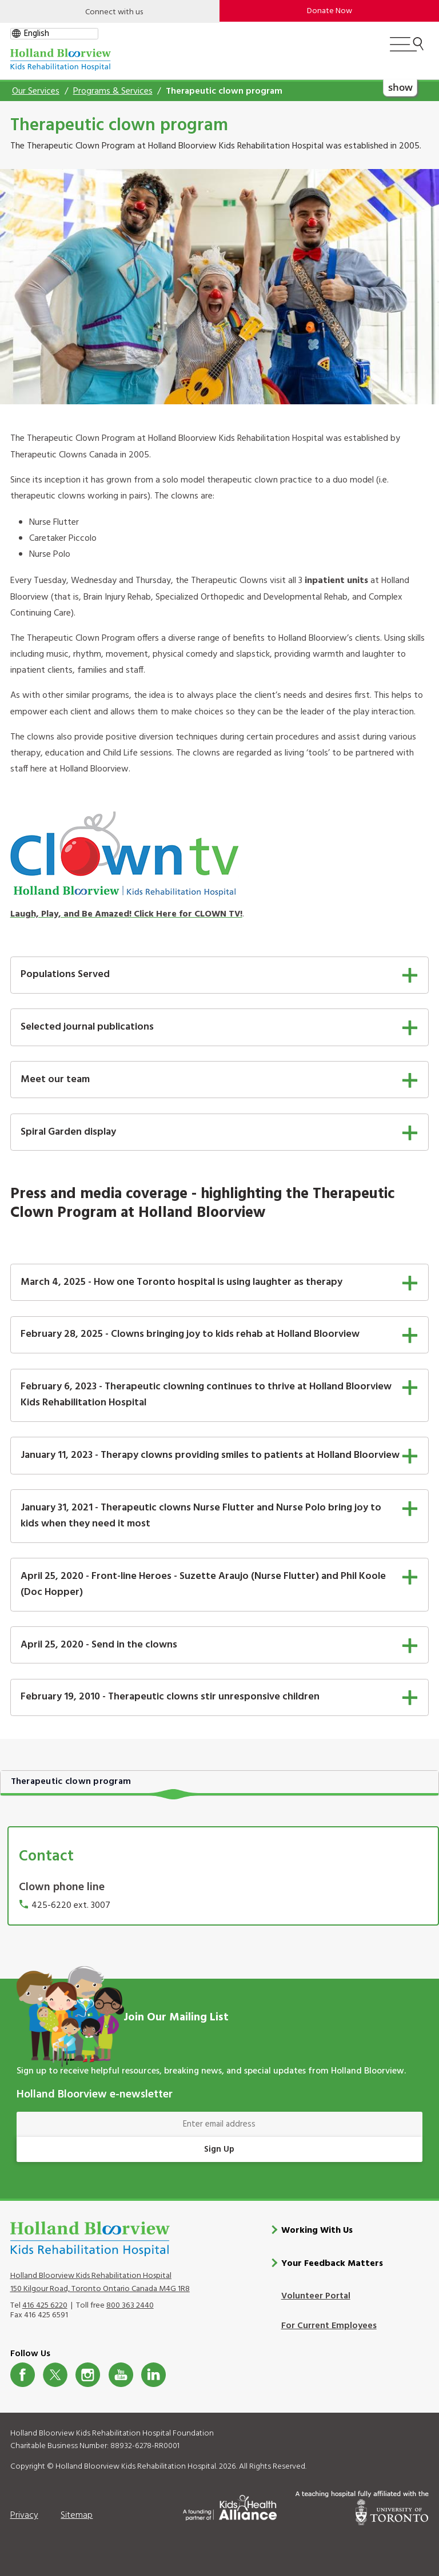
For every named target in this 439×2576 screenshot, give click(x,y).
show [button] (400, 86)
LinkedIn (153, 2374)
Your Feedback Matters (332, 2263)
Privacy (24, 2514)
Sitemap (77, 2514)
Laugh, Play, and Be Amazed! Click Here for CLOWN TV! (126, 914)
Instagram (87, 2374)
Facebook (22, 2374)
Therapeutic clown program (71, 1781)
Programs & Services (113, 91)
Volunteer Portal (315, 2295)
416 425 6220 (44, 2305)
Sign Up (219, 2149)
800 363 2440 (130, 2305)
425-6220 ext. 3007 (70, 1905)
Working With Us (317, 2230)
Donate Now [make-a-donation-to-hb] (329, 11)
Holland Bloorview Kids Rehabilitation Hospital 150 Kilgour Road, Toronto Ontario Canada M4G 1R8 (100, 2282)
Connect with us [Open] (114, 12)
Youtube (121, 2374)
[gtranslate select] (54, 33)
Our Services (35, 91)
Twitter (55, 2374)
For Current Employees (329, 2325)
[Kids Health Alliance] (230, 2505)
